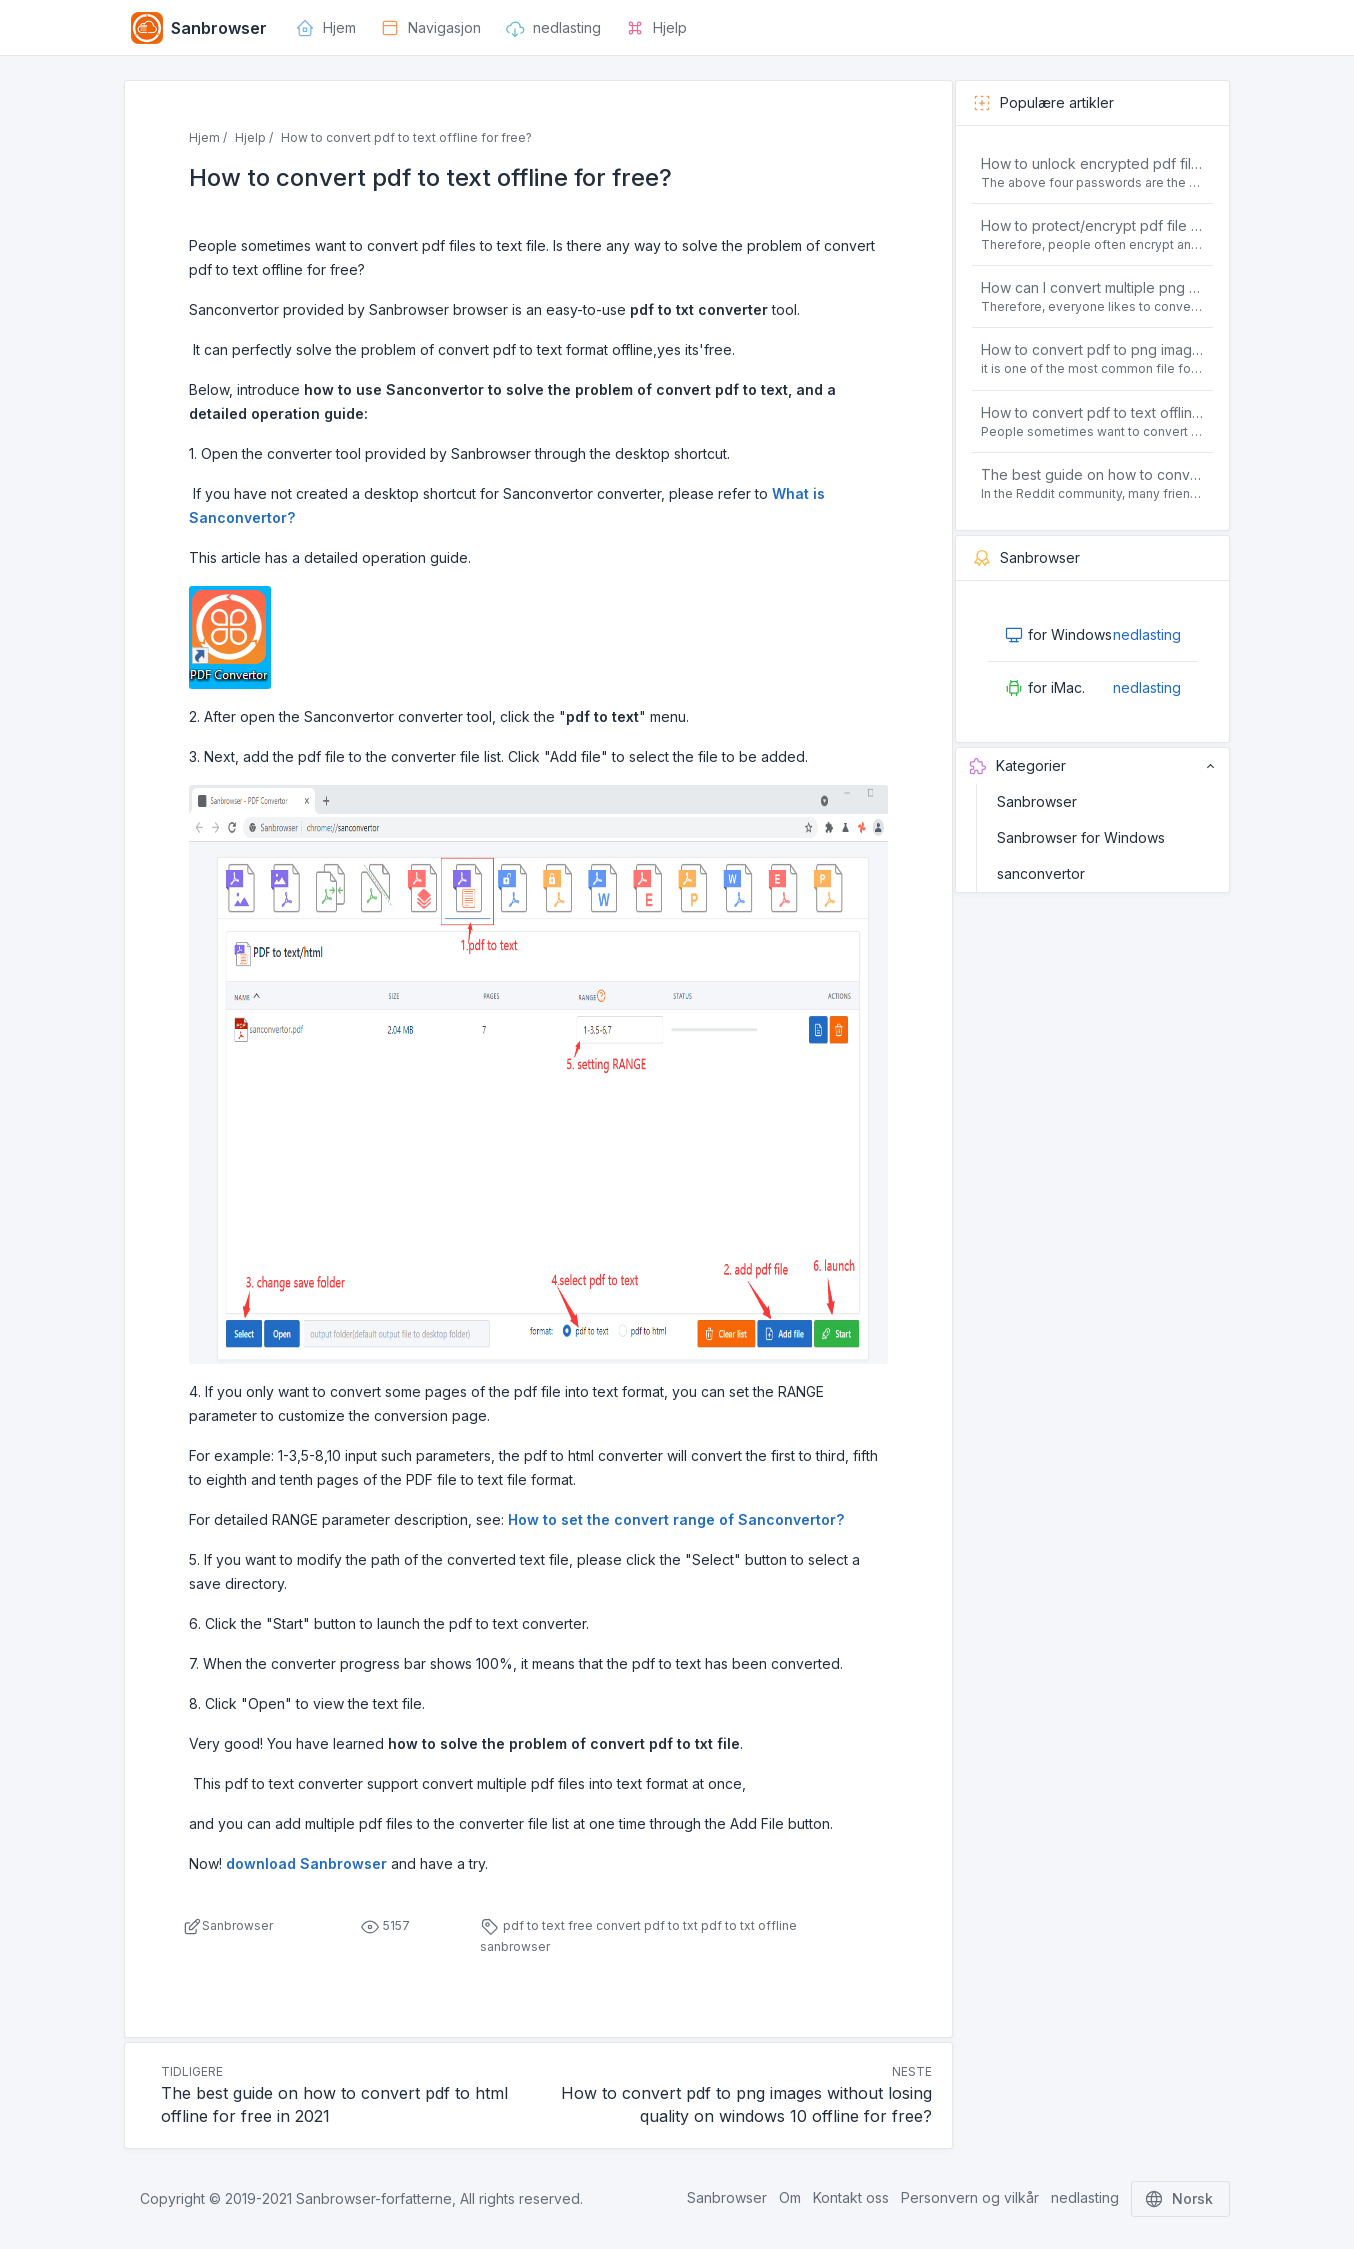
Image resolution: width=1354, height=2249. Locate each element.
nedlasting (1147, 634)
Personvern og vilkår (970, 2197)
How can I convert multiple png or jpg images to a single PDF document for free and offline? (1093, 287)
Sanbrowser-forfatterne (374, 2198)
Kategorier (1092, 766)
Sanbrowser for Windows (1081, 837)
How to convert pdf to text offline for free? (1093, 412)
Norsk (1180, 2199)
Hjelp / (254, 137)
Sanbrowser (1037, 801)
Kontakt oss (851, 2197)
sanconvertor (1041, 873)
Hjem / (208, 137)
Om (790, 2197)
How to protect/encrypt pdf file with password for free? (1093, 225)
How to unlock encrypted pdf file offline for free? (1093, 163)
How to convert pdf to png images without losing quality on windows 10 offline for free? (1093, 349)
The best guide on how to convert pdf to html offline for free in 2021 (1093, 474)
